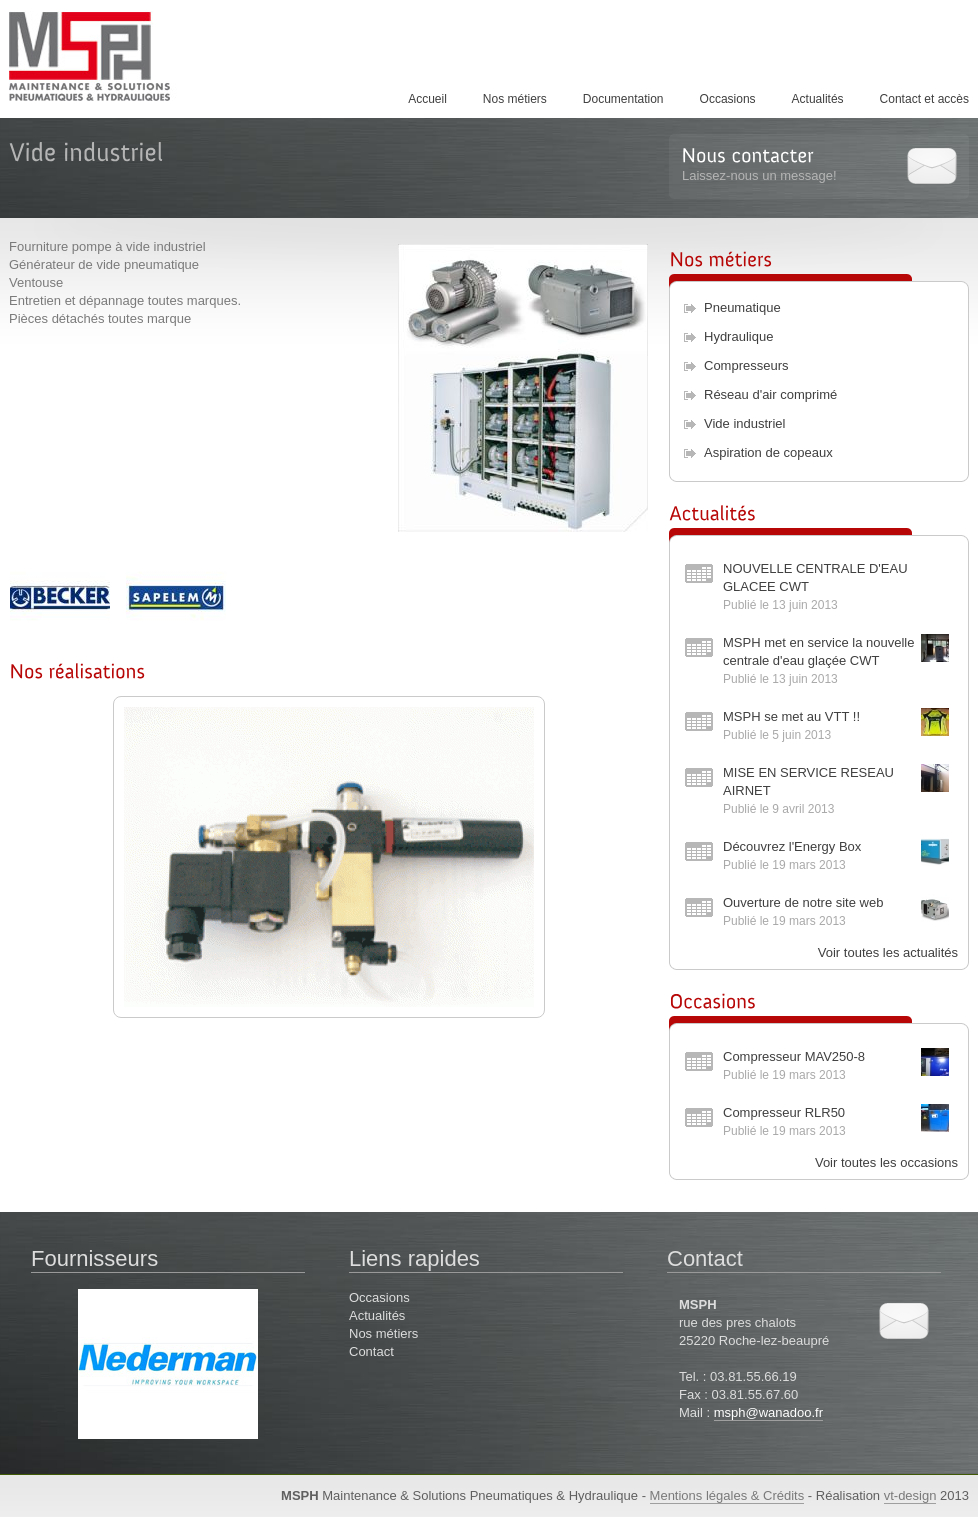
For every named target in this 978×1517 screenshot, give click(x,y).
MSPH (109, 56)
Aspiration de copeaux (768, 452)
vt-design (910, 1495)
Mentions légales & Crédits (727, 1495)
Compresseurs (746, 365)
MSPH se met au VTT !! (791, 716)
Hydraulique (738, 336)
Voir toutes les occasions (886, 1162)
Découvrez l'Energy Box (792, 846)
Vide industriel (744, 423)
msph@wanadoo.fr (768, 1412)
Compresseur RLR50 (784, 1112)
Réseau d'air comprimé (770, 394)
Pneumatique (742, 307)
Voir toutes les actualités (888, 952)
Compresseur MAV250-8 (794, 1056)
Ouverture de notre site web (803, 902)
